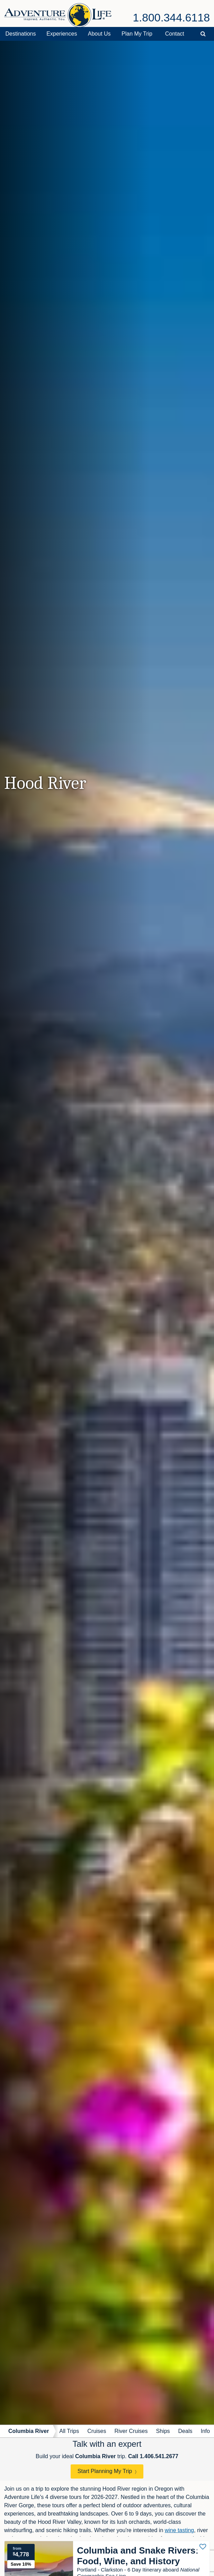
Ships (163, 2431)
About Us (99, 34)
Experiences (61, 34)
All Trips (69, 2431)
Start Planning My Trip (105, 2471)
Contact (174, 34)
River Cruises (131, 2431)
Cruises (96, 2431)
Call (153, 2456)
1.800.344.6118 (171, 17)
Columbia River (28, 2431)
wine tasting (179, 2530)
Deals (185, 2431)
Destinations (20, 34)
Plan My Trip (137, 34)
